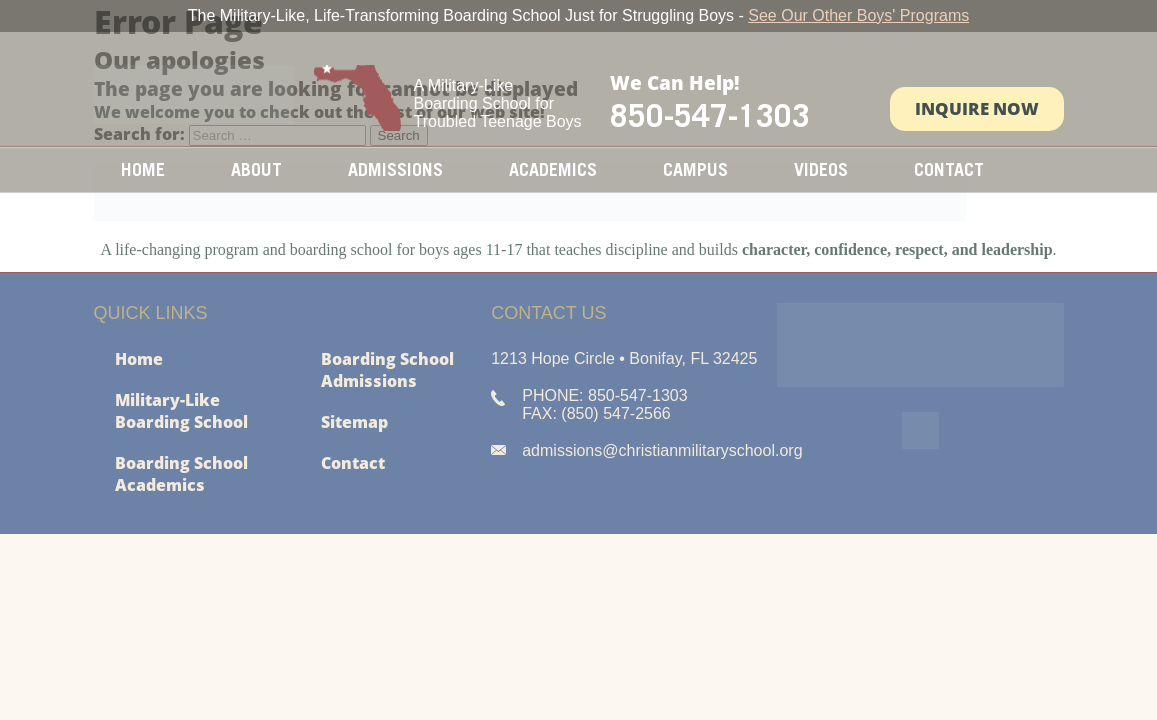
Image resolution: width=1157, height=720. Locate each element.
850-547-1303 (710, 115)
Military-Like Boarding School (181, 411)
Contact (949, 169)
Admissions (395, 169)
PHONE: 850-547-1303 (604, 395)
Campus (695, 169)
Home (143, 169)
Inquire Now (977, 108)
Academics (553, 169)
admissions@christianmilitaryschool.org (662, 450)
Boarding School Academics (181, 474)
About (256, 169)
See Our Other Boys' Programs (858, 15)
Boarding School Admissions (387, 370)
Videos (821, 169)
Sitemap (354, 422)
